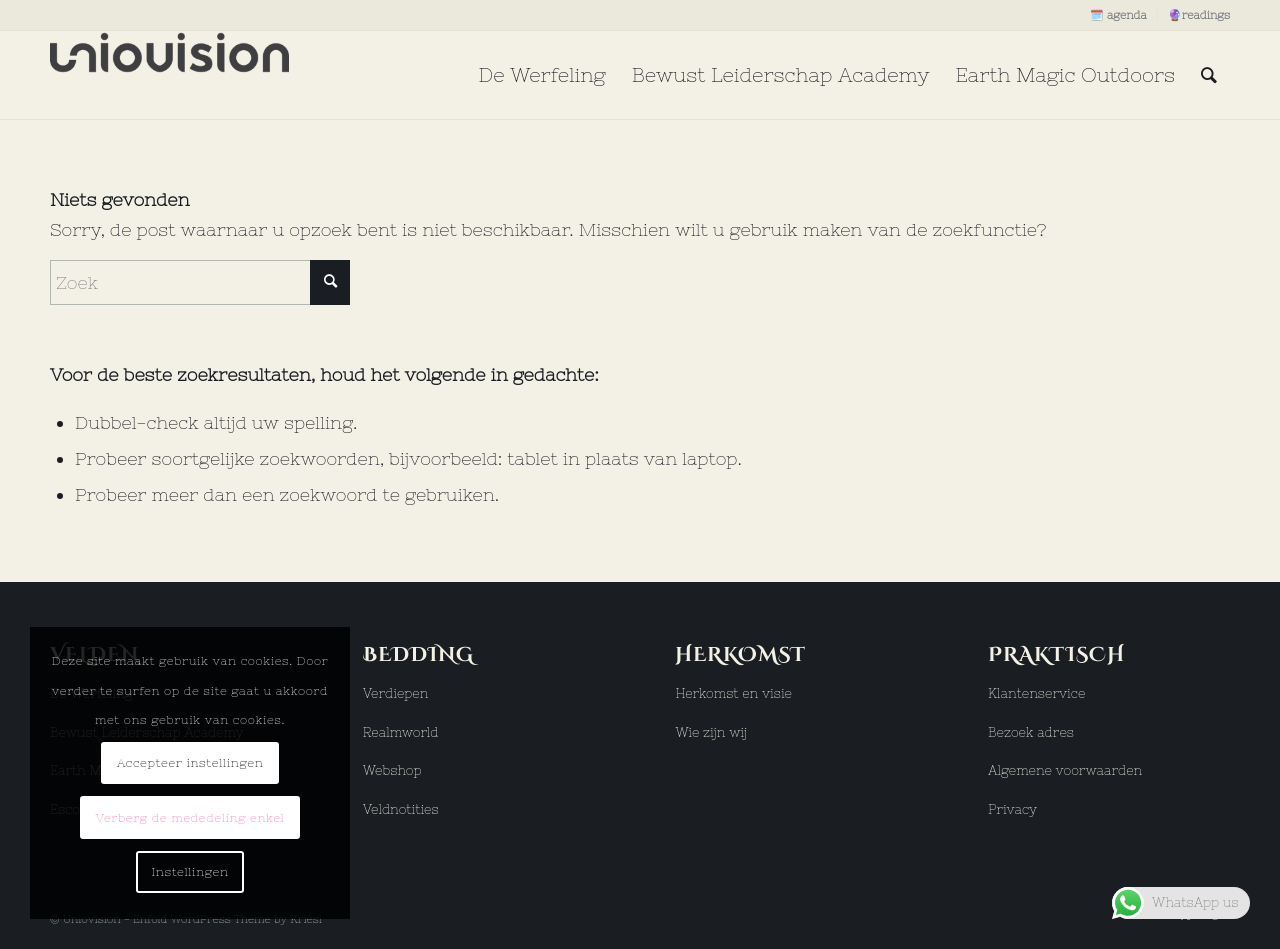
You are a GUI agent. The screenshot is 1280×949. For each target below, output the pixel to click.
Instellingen (189, 872)
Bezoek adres (1031, 732)
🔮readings (1199, 15)
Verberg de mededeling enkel (190, 818)
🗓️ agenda (1118, 15)
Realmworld (401, 732)
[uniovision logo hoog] (169, 75)
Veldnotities (401, 809)
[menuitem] (1119, 15)
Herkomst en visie (733, 693)
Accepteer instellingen (190, 763)
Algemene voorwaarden (1065, 770)
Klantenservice (1036, 693)
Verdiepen (396, 693)
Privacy (1012, 809)
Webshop (392, 770)
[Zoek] (1209, 75)
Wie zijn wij (711, 732)
